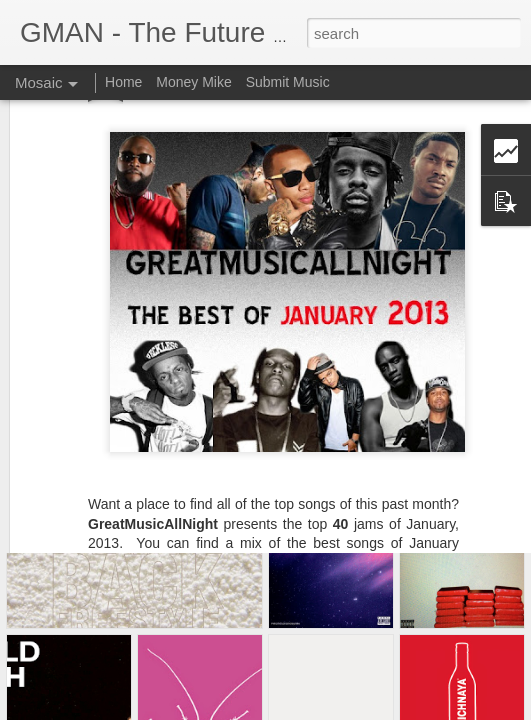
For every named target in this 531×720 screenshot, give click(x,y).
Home (123, 82)
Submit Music (288, 82)
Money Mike (193, 82)
